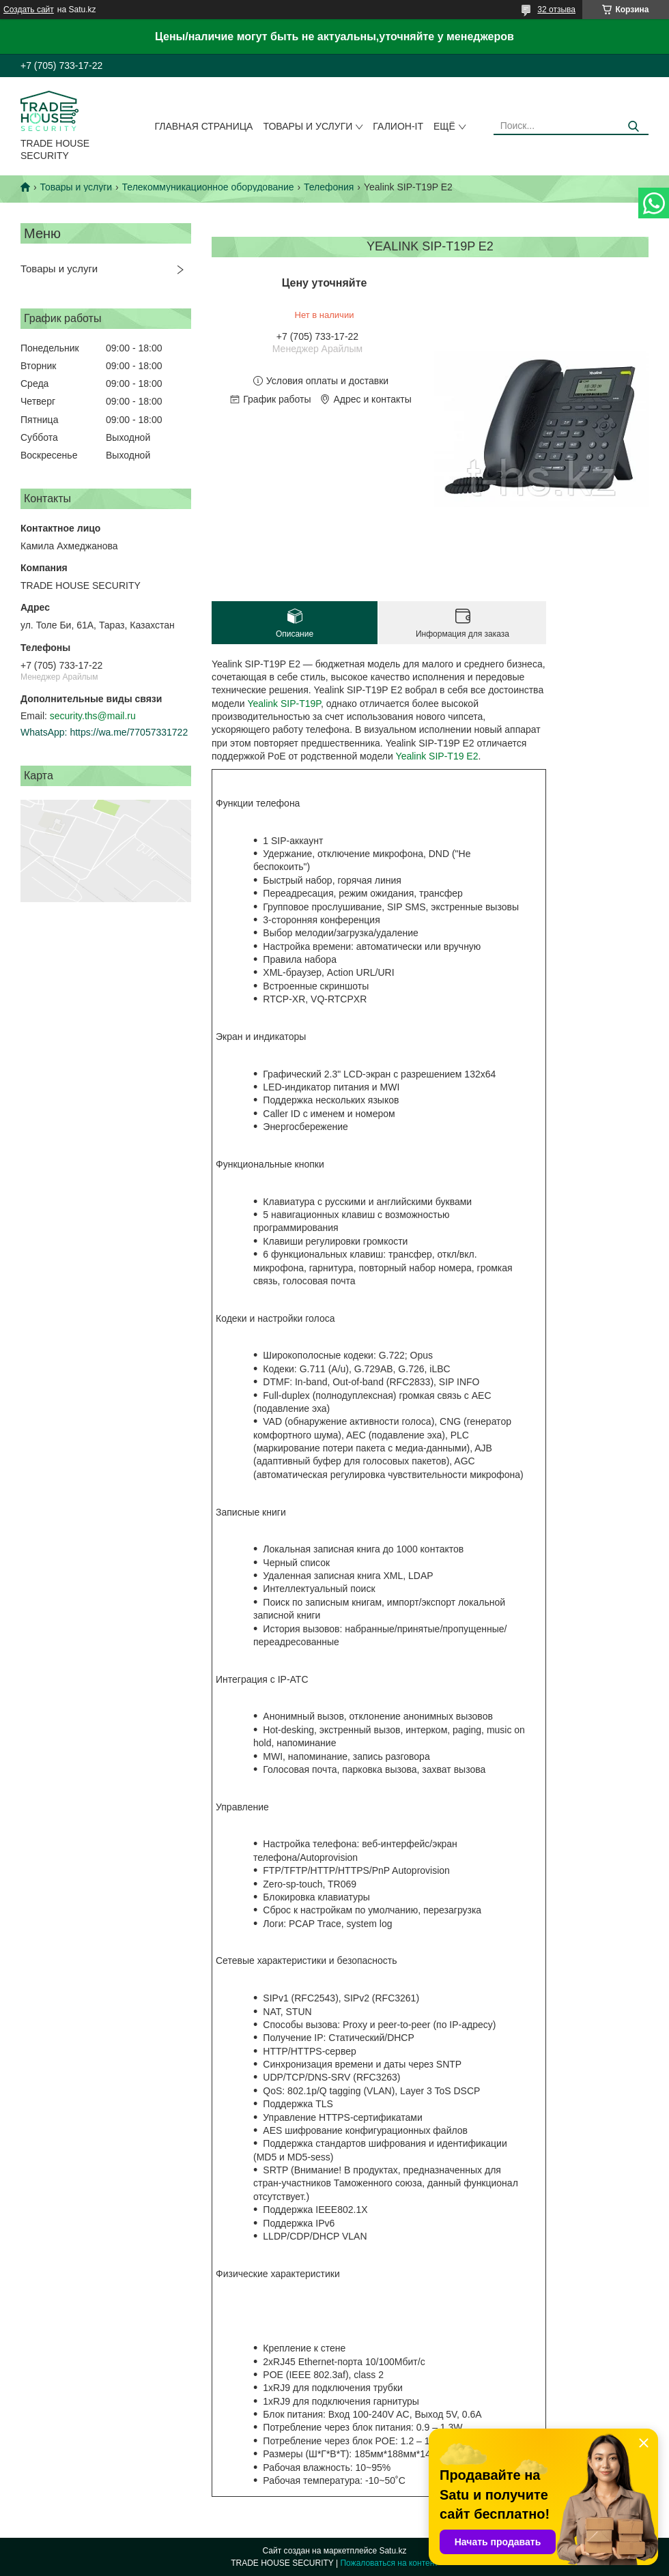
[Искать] (633, 126)
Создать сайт (28, 9)
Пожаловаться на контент (389, 2563)
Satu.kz (392, 2551)
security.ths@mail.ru (93, 715)
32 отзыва (556, 9)
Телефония (329, 187)
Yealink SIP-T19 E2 (437, 756)
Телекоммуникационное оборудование (208, 187)
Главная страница (204, 126)
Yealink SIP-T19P (283, 703)
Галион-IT (398, 126)
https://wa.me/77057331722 (129, 732)
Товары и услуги (307, 126)
